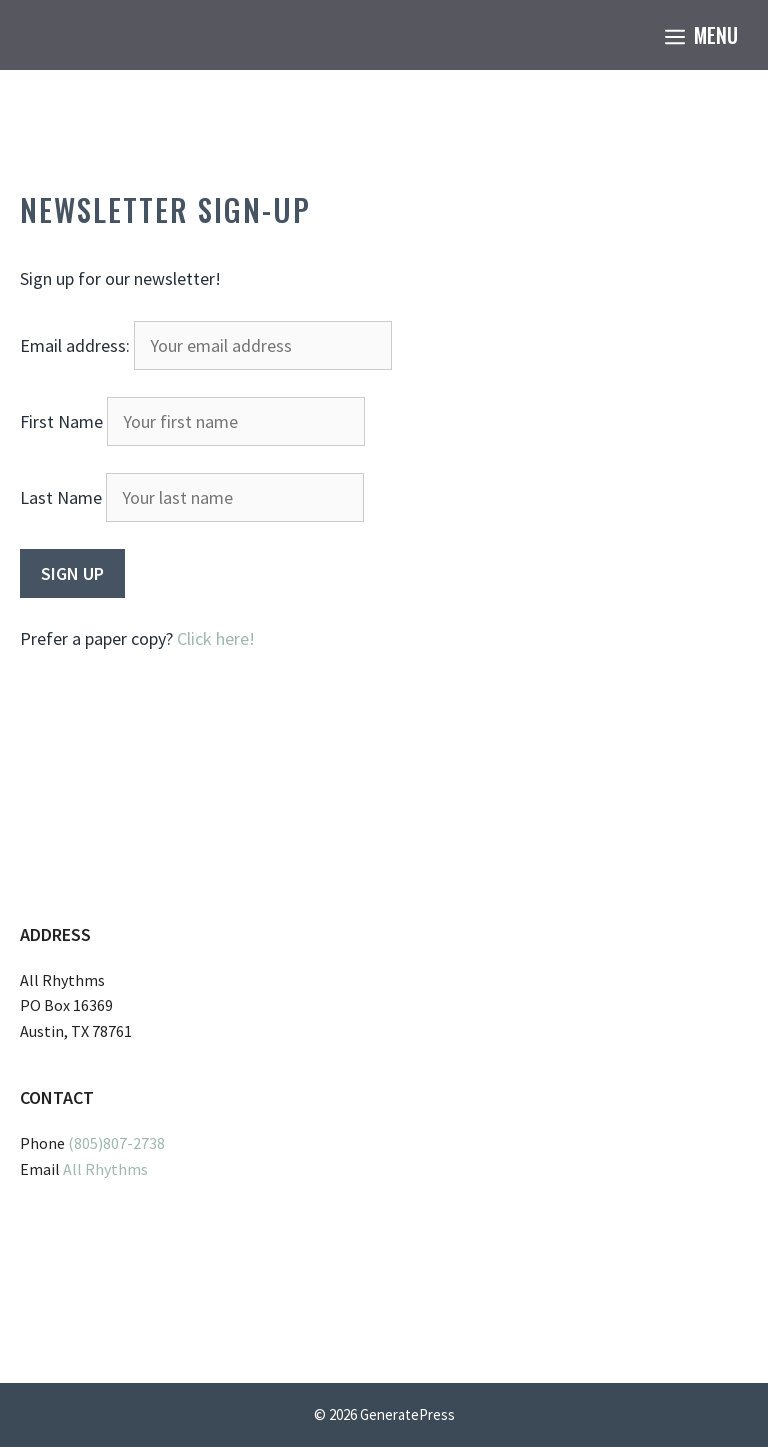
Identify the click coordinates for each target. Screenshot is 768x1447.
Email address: (206, 345)
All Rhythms (105, 1169)
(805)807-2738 (116, 1143)
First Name (61, 421)
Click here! (216, 638)
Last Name (61, 497)
